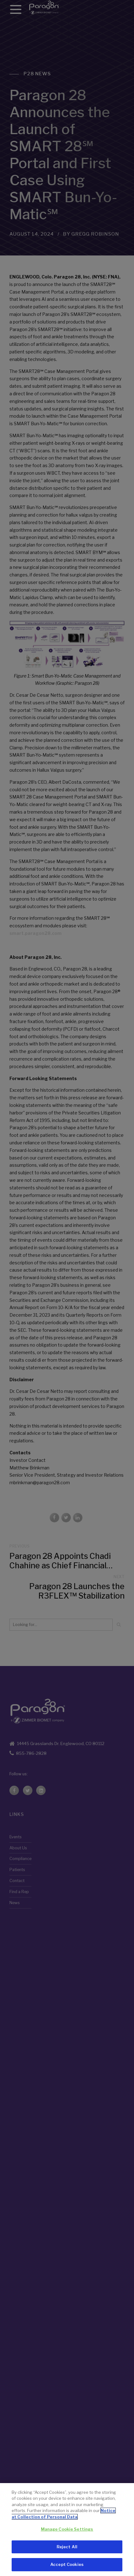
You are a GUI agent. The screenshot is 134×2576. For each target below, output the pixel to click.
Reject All (67, 2547)
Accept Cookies (67, 2565)
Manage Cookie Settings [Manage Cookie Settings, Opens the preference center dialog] (67, 2530)
